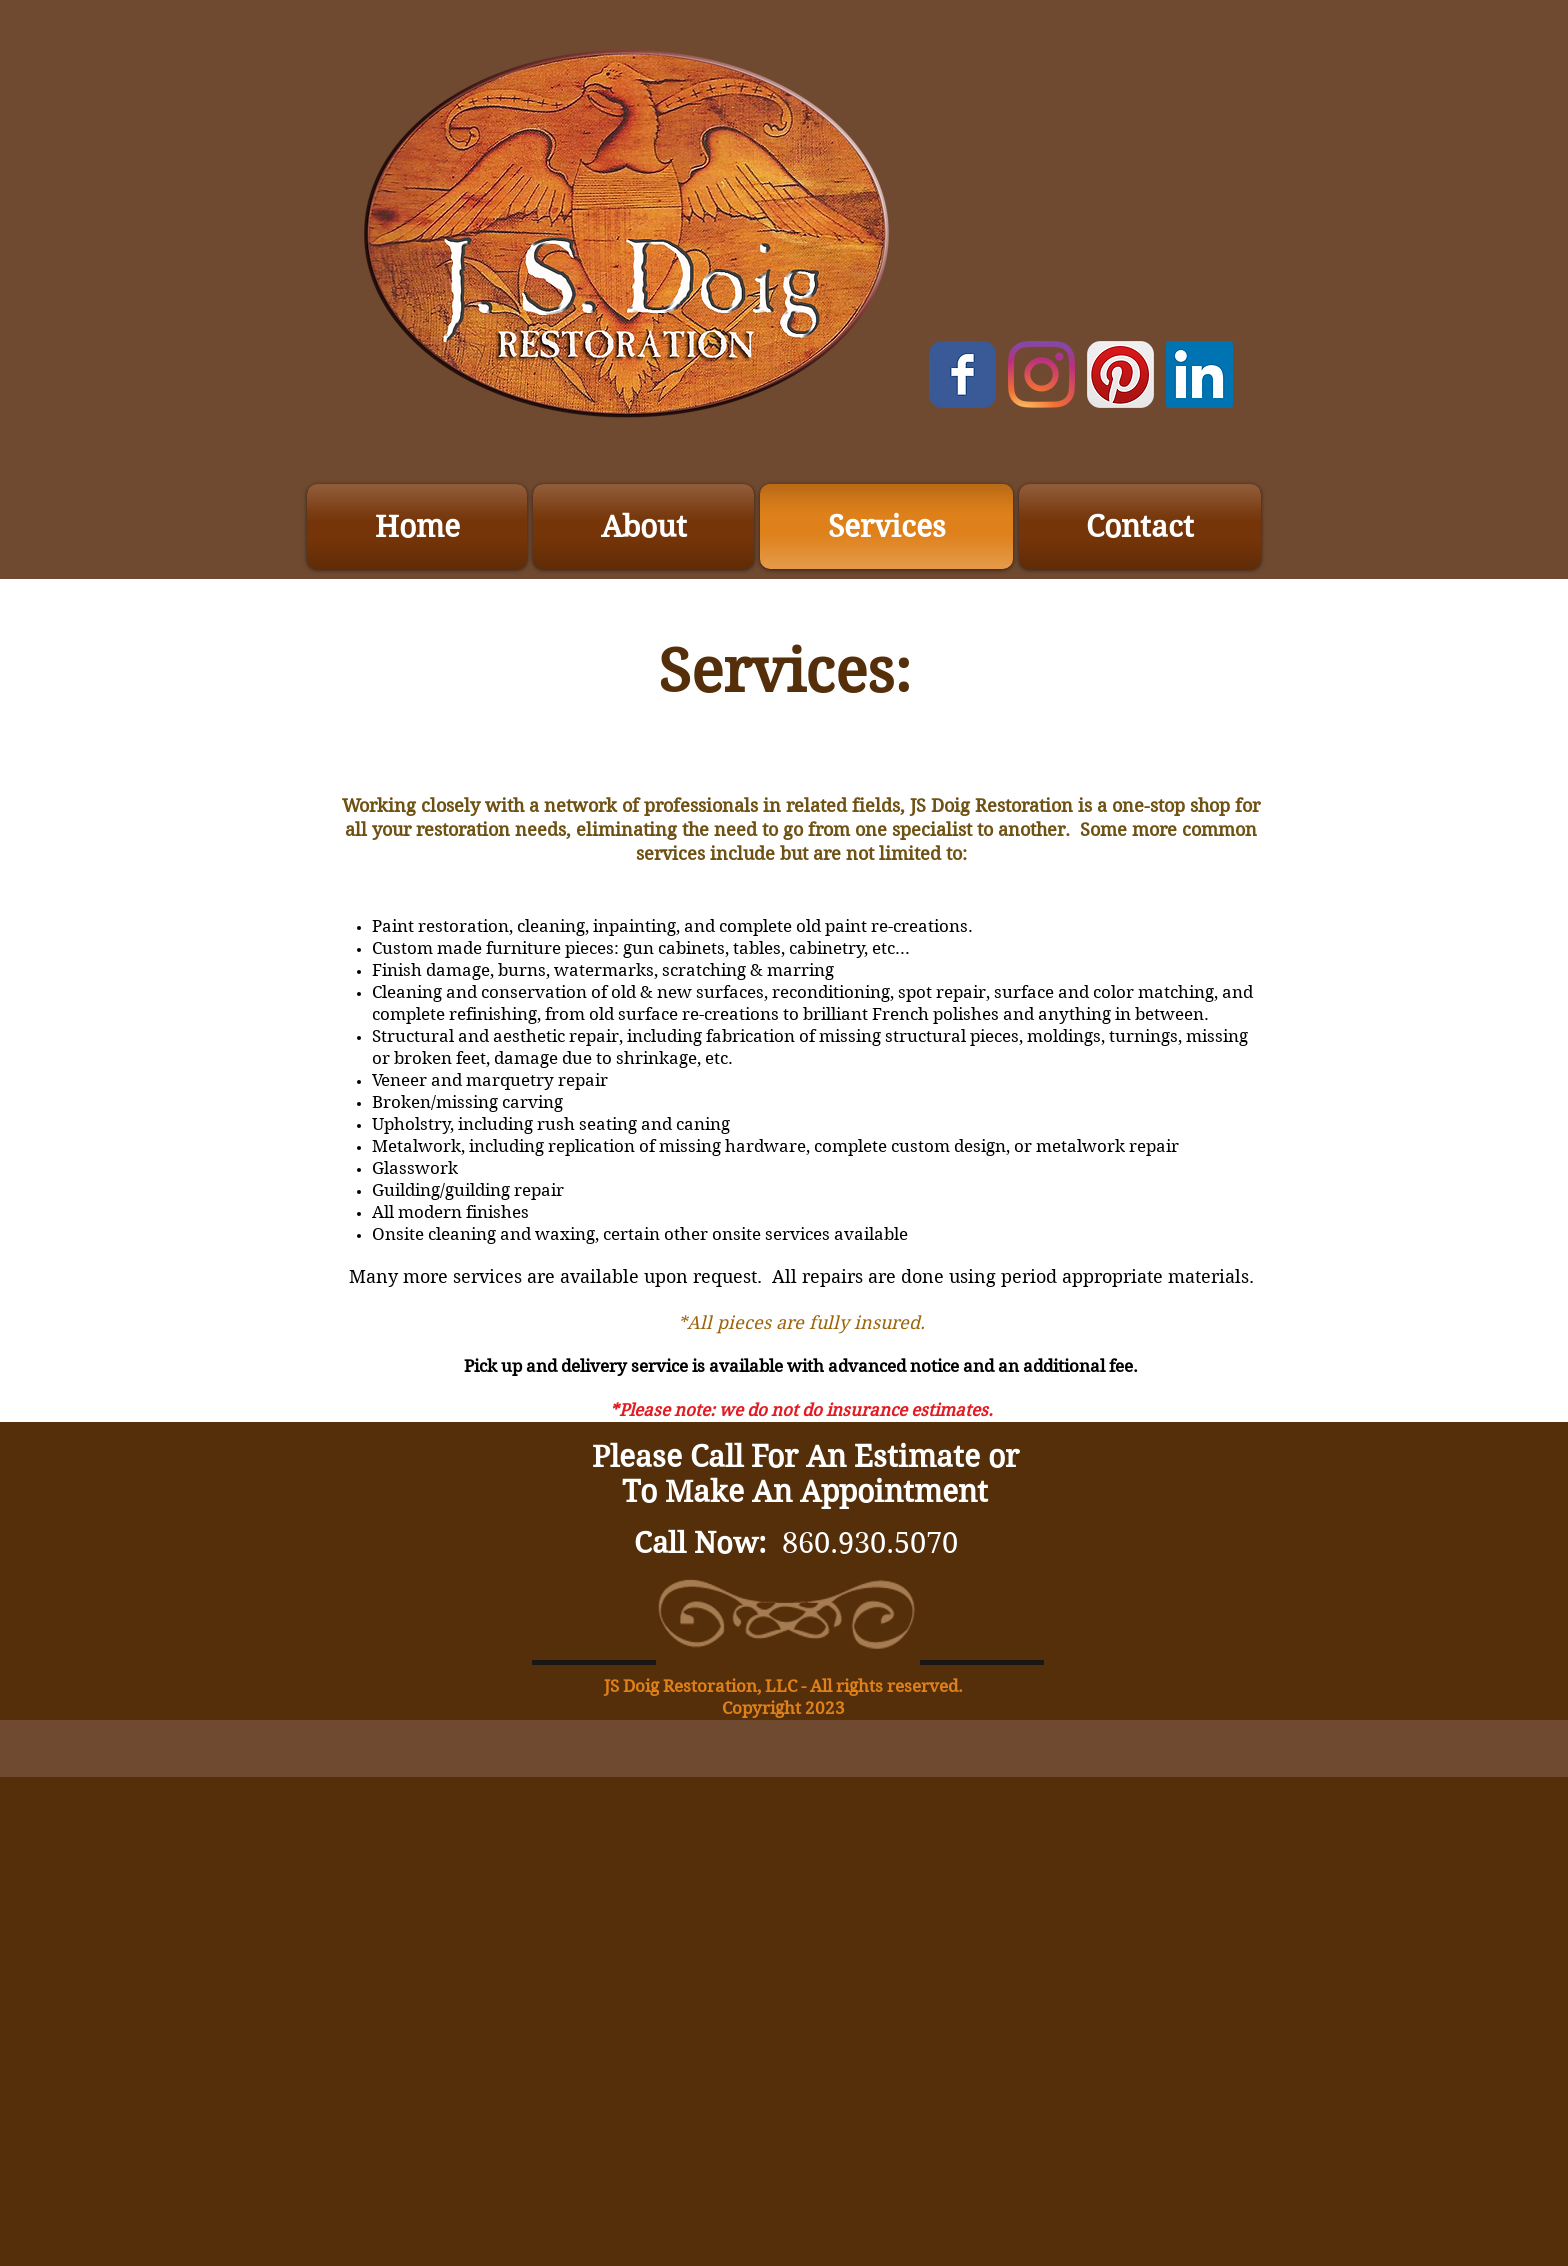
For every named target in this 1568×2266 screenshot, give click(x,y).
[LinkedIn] (1199, 374)
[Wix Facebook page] (962, 374)
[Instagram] (1041, 374)
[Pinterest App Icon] (1120, 374)
